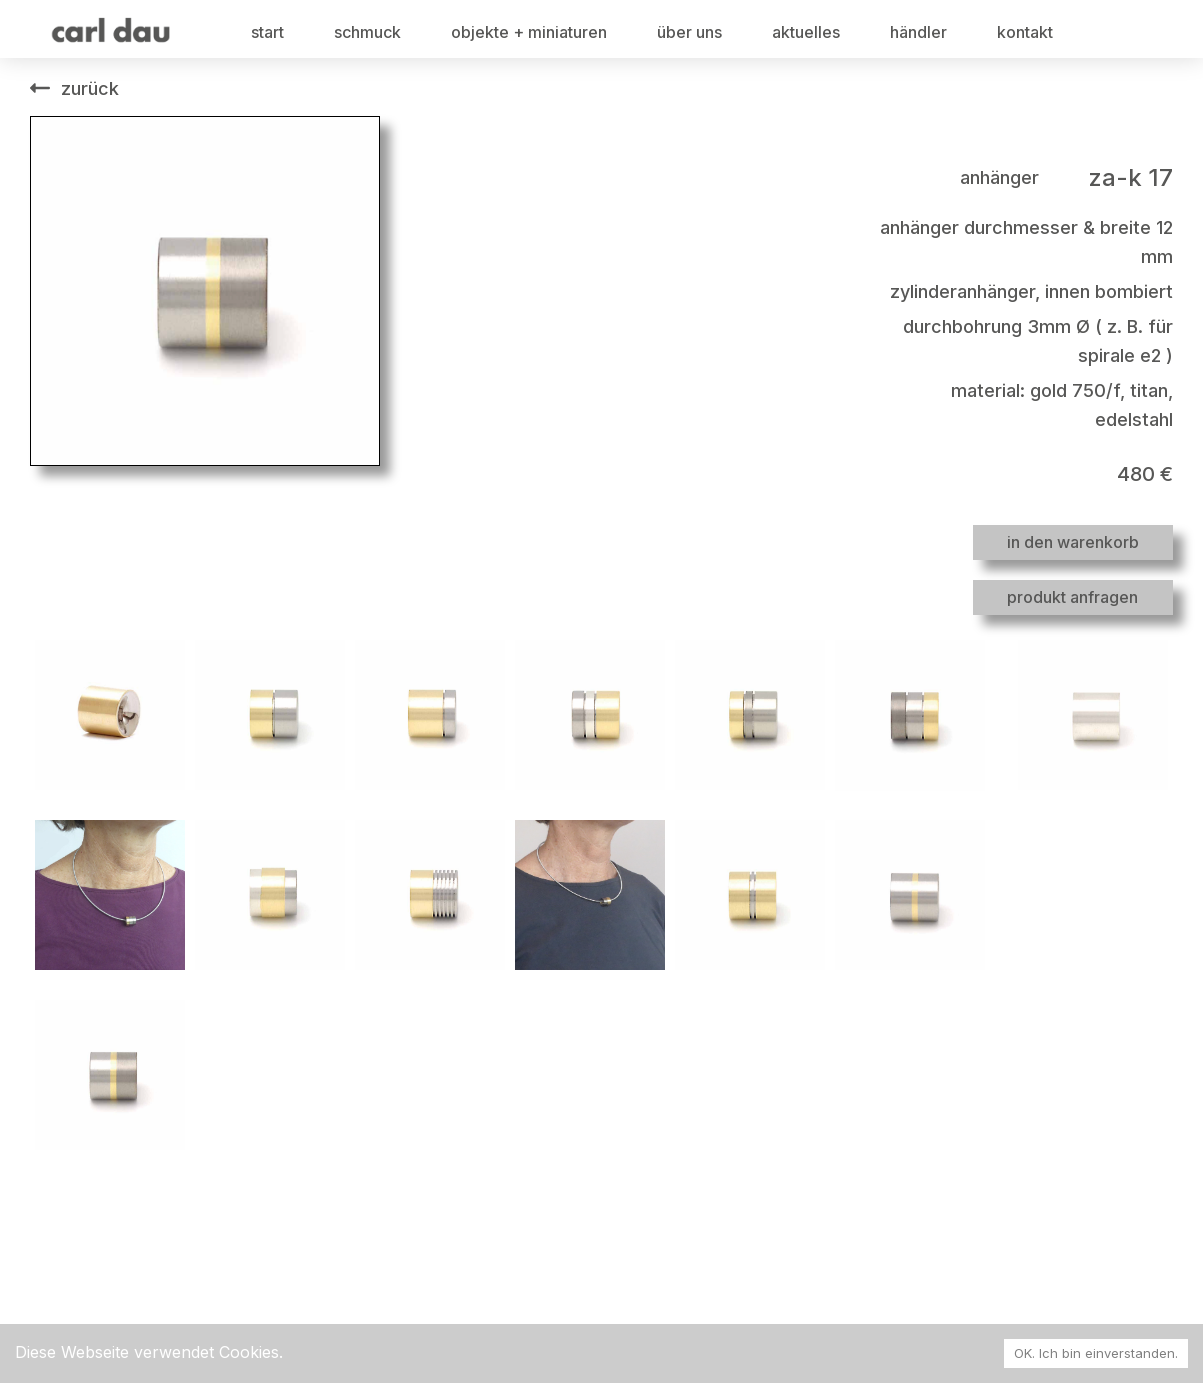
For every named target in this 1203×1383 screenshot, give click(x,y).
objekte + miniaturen (529, 32)
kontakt (1025, 32)
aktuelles (806, 32)
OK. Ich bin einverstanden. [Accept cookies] (1096, 1353)
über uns (689, 32)
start (267, 32)
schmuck (367, 32)
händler (918, 32)
